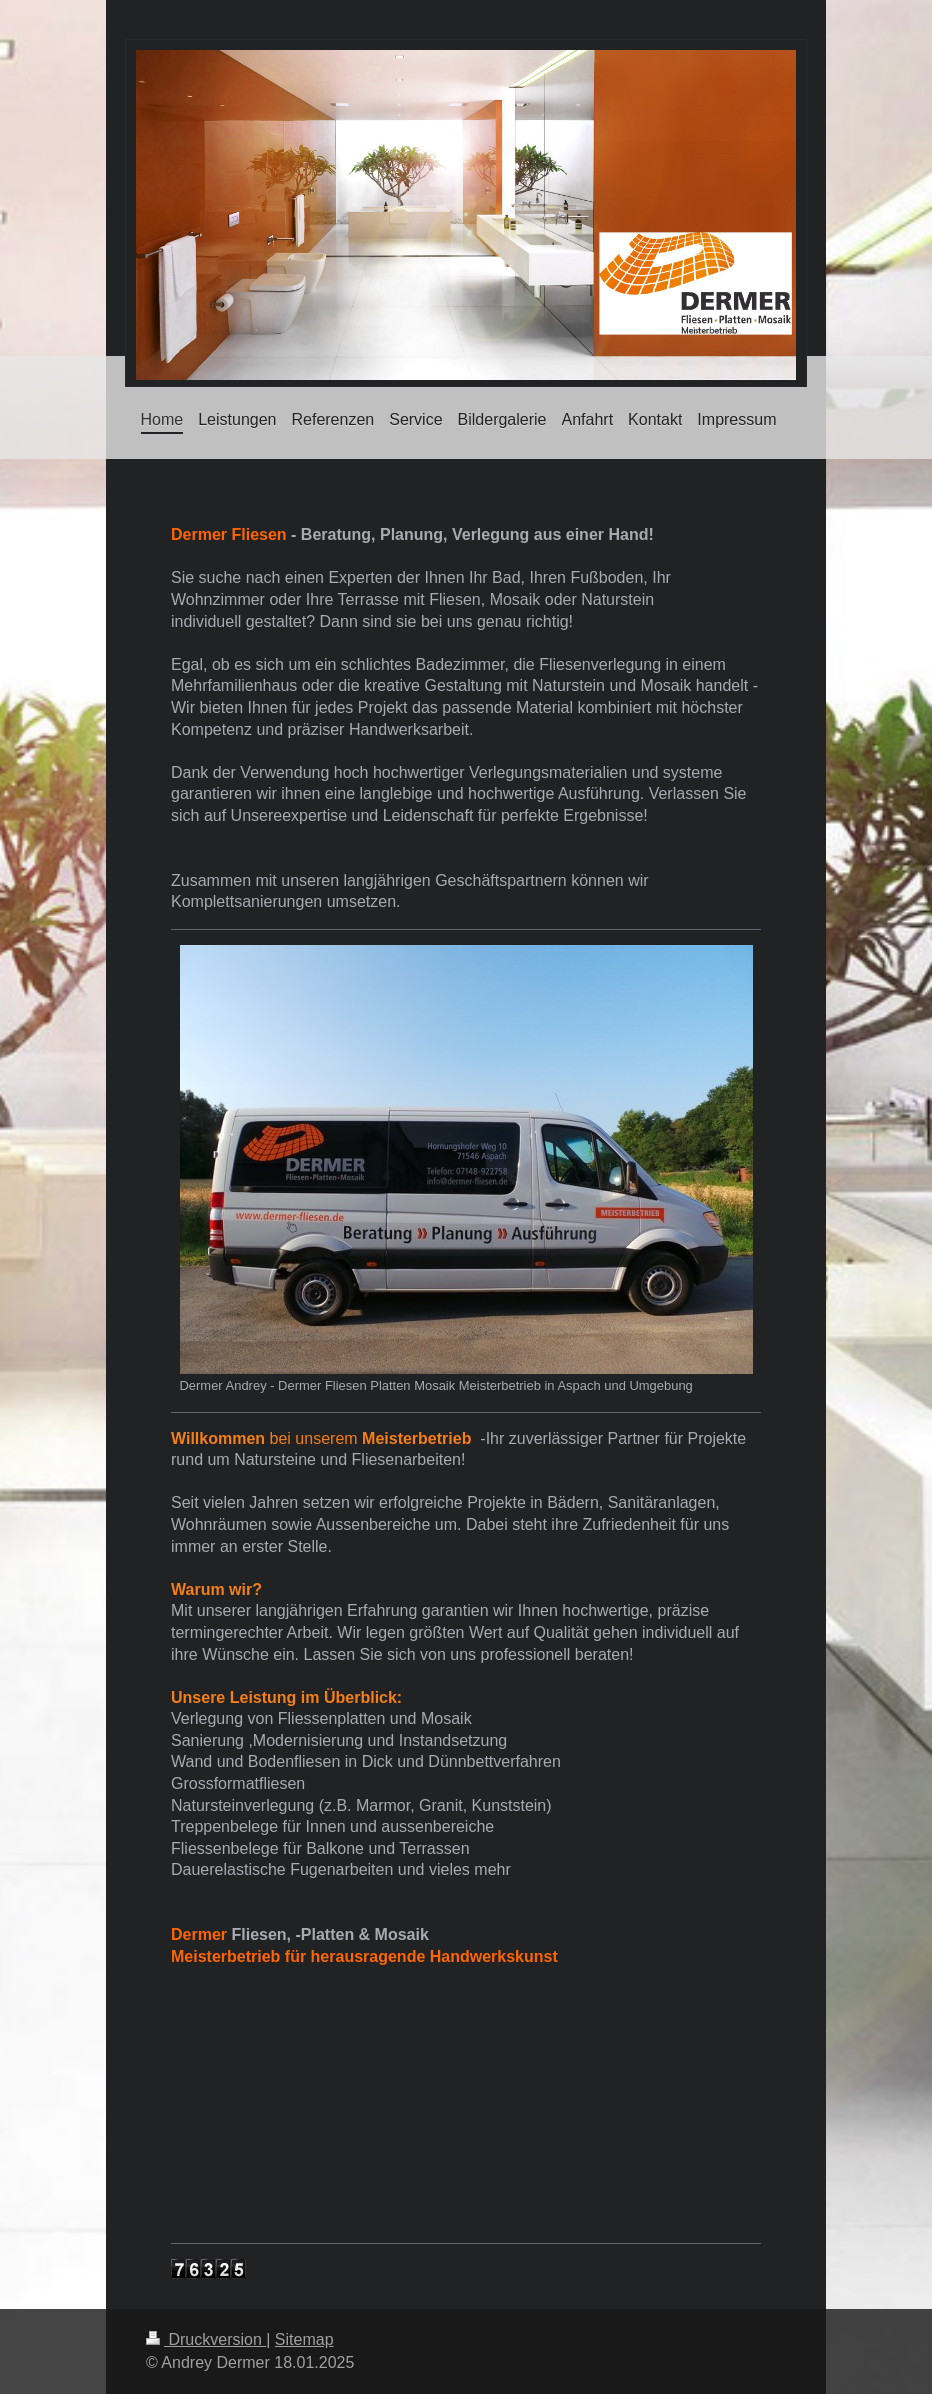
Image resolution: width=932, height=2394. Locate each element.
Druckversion (206, 2339)
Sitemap (304, 2339)
